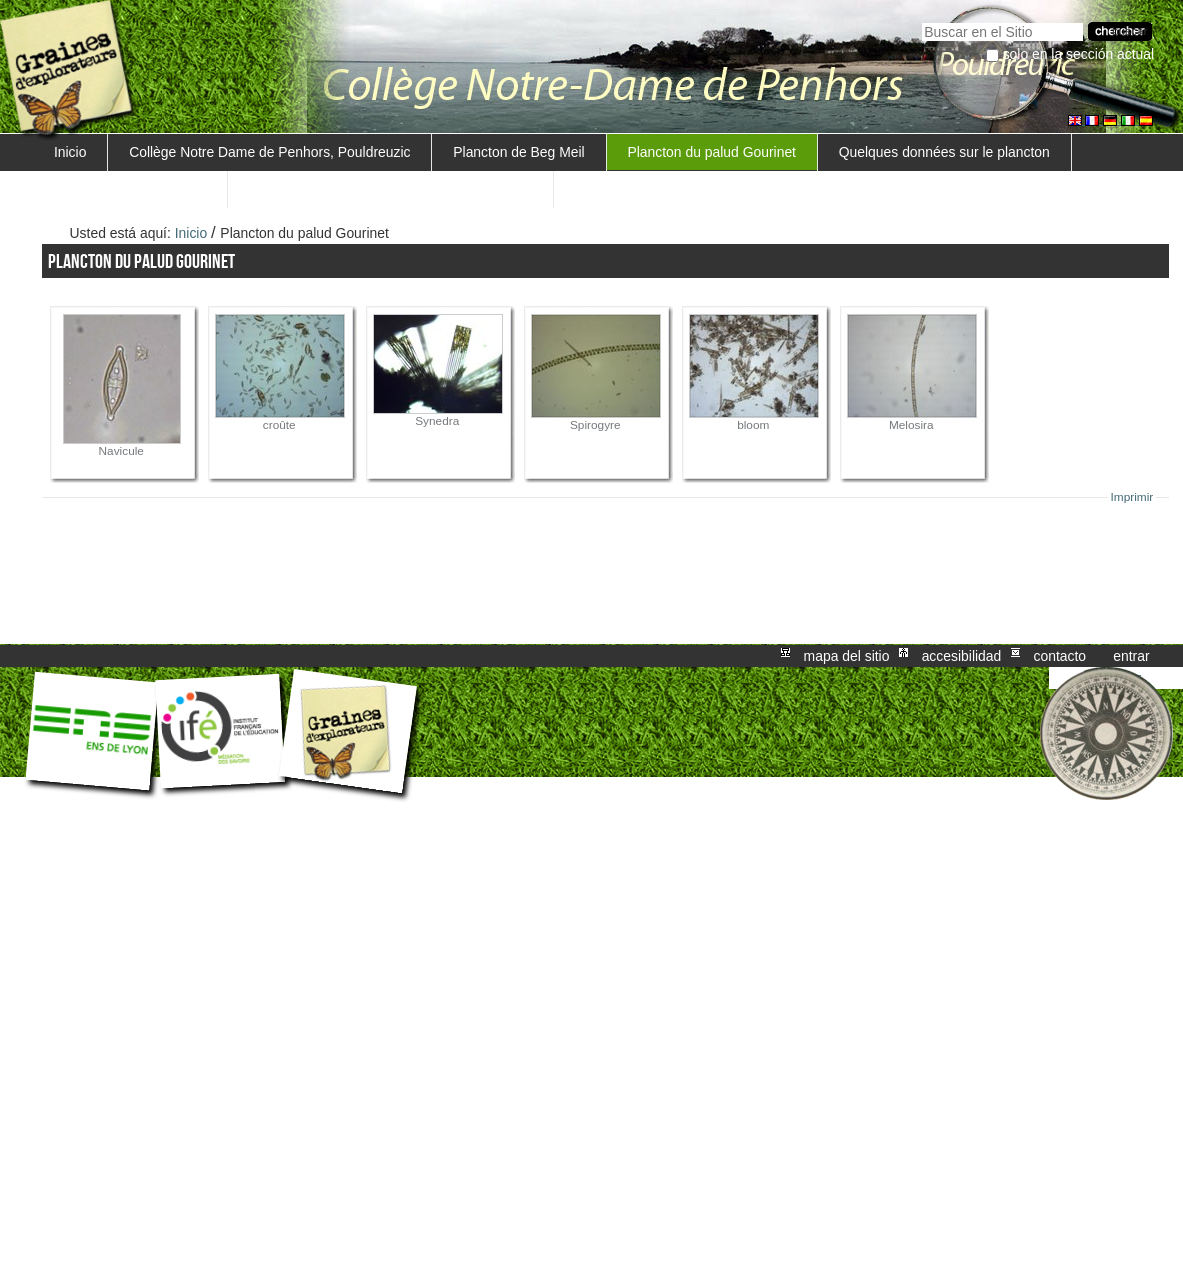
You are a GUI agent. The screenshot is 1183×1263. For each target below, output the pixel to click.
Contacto (1059, 656)
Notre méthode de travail (130, 189)
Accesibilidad (962, 656)
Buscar (921, 20)
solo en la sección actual (1079, 54)
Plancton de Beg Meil (518, 152)
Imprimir (1132, 497)
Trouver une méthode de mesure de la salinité (390, 189)
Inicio (70, 152)
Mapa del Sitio (847, 656)
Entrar (1131, 656)
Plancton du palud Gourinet (711, 152)
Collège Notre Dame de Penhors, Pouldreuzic (269, 152)
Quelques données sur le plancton (944, 152)
